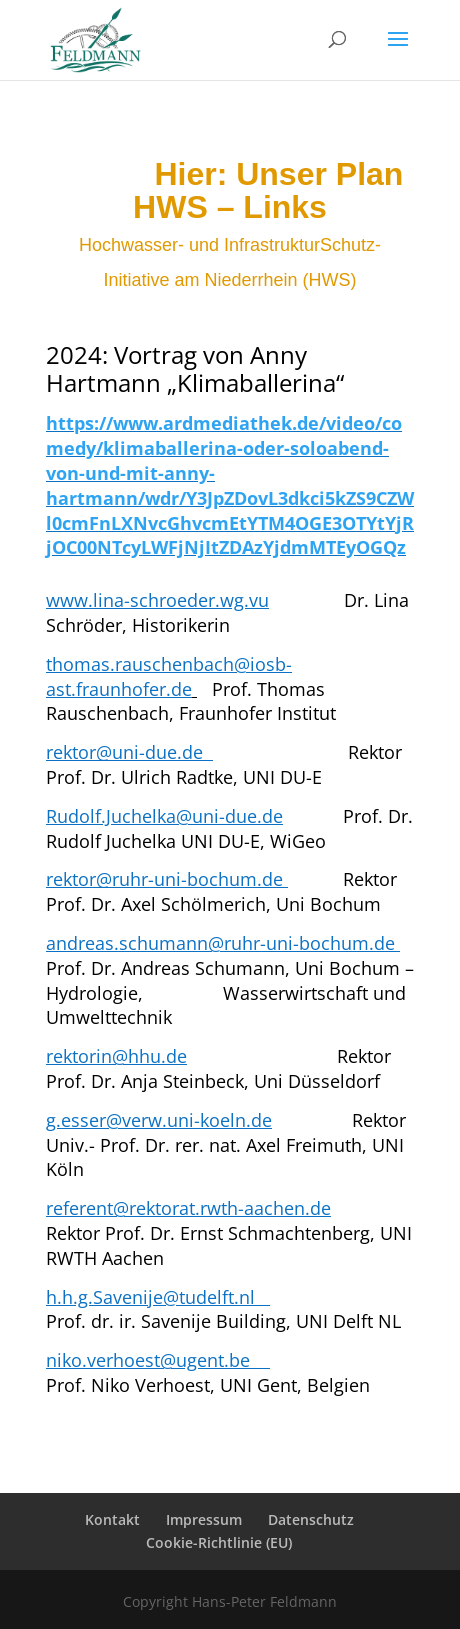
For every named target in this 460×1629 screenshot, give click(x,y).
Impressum (204, 1519)
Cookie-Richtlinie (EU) (219, 1542)
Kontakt (112, 1519)
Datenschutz (311, 1519)
